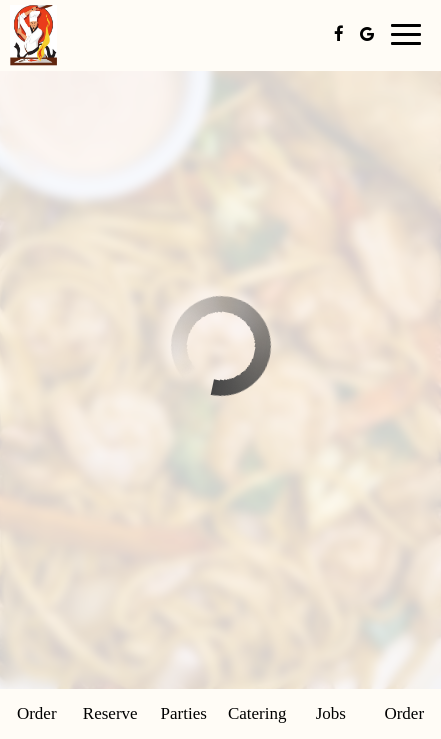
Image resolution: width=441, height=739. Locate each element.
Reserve (110, 713)
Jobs (331, 713)
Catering (257, 713)
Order (37, 713)
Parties (184, 713)
